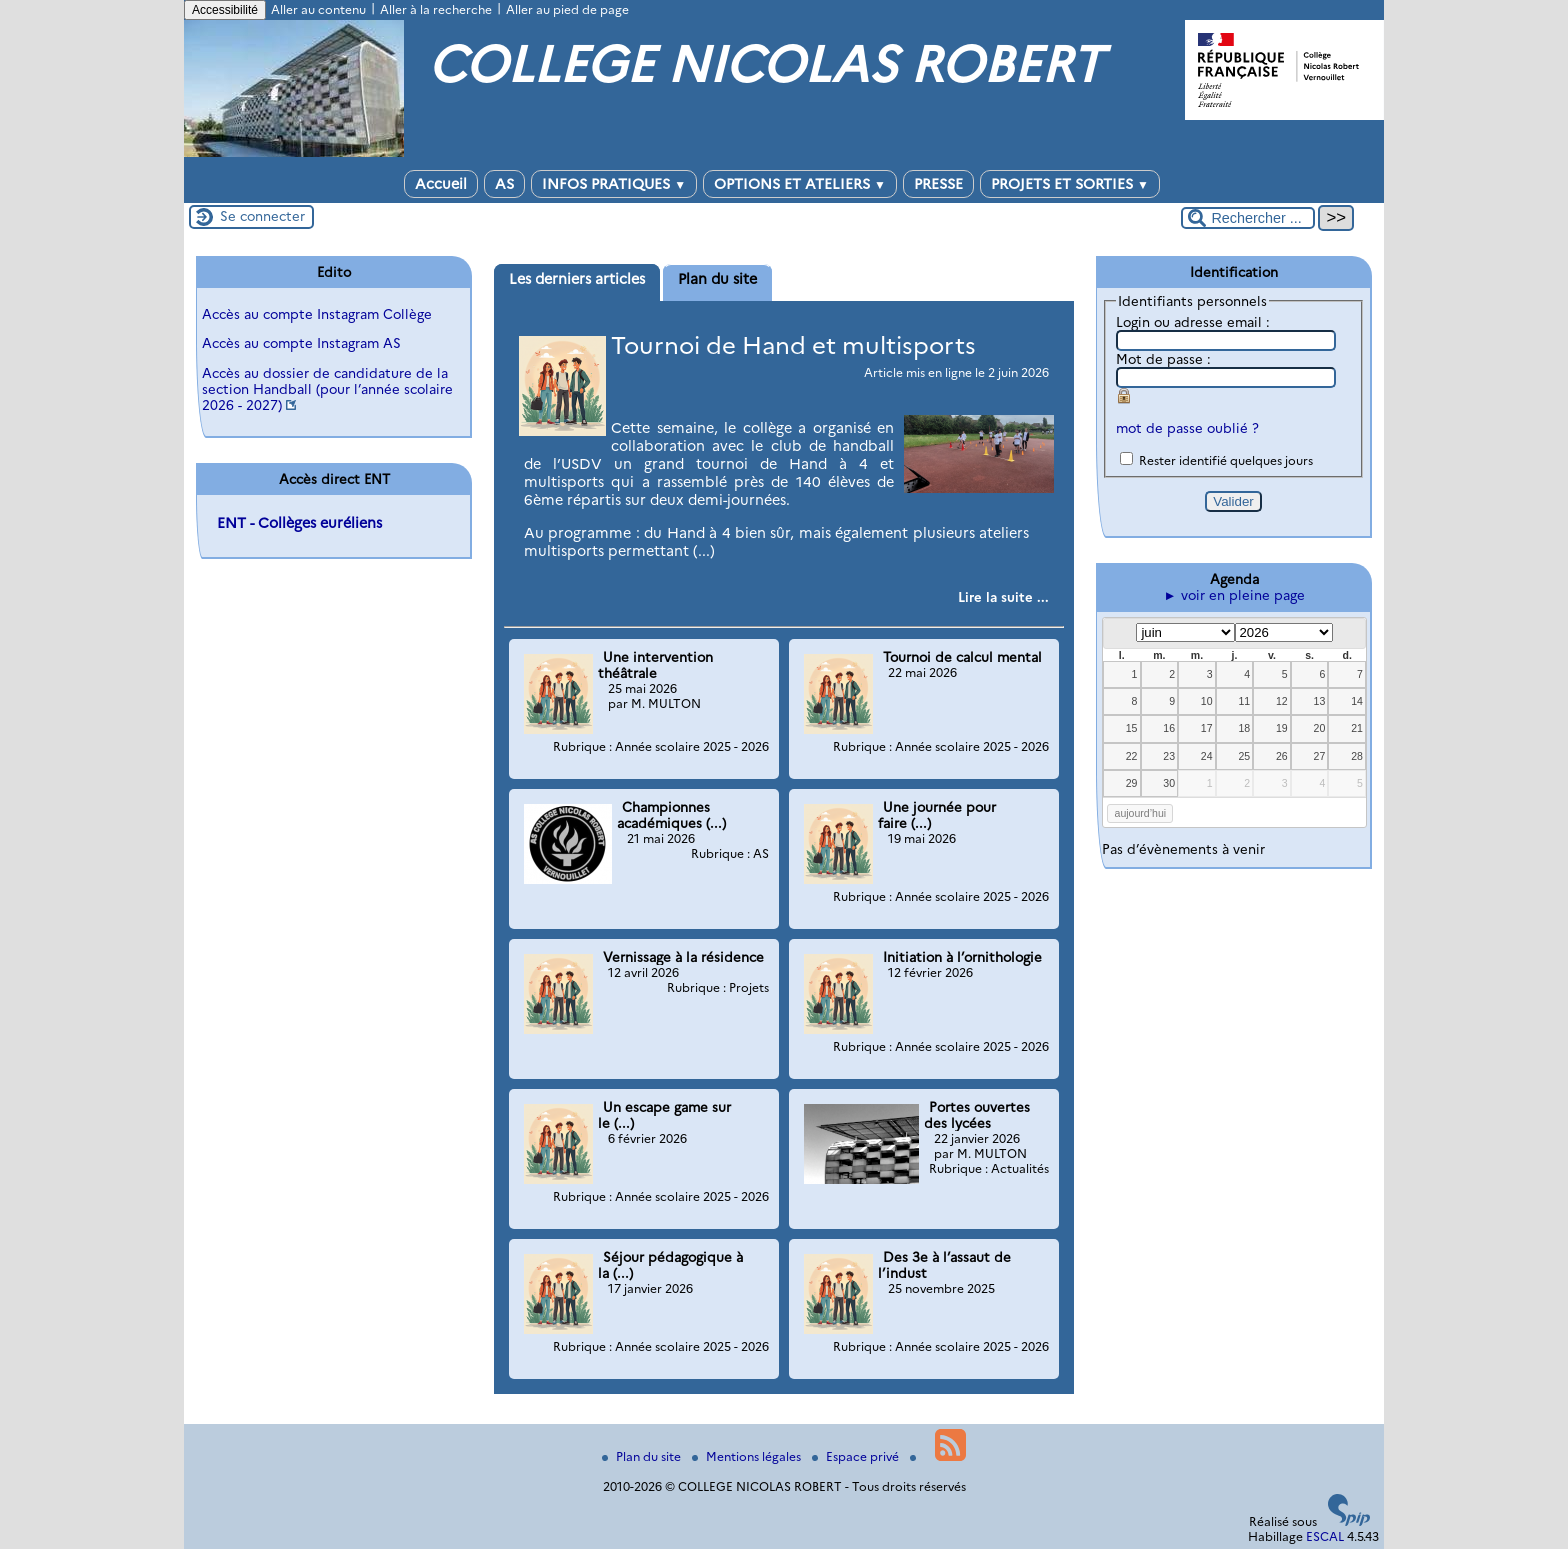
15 (1132, 728)
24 (1207, 756)
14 (1357, 701)
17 (1207, 728)
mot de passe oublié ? (1187, 428)
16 (1169, 728)
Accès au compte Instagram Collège (317, 314)
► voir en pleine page (1233, 595)
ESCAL (1325, 1536)
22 (1132, 756)
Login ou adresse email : (1193, 322)
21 (1357, 728)
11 (1244, 701)
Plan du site (643, 1456)
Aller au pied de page (567, 9)
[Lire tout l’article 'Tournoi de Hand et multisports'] (1003, 597)
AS (504, 184)
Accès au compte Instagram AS (301, 343)
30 (1169, 783)
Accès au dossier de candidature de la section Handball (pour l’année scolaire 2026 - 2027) (327, 389)
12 (1282, 701)
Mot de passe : (1163, 359)
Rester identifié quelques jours (1226, 460)
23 (1169, 756)
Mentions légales (748, 1456)
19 (1282, 728)
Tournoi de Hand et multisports (793, 345)
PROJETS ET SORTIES (1070, 184)
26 (1282, 756)
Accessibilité (225, 10)
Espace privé (857, 1456)
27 (1320, 756)
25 (1244, 756)
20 (1320, 728)
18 (1244, 728)
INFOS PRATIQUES (614, 184)
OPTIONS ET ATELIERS (800, 184)
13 (1320, 701)
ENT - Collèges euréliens (299, 523)
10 (1207, 701)
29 (1132, 783)
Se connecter (262, 216)
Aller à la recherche (436, 9)
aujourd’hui (1141, 813)
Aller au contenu (318, 9)
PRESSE (938, 184)
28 (1357, 756)
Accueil (441, 184)
